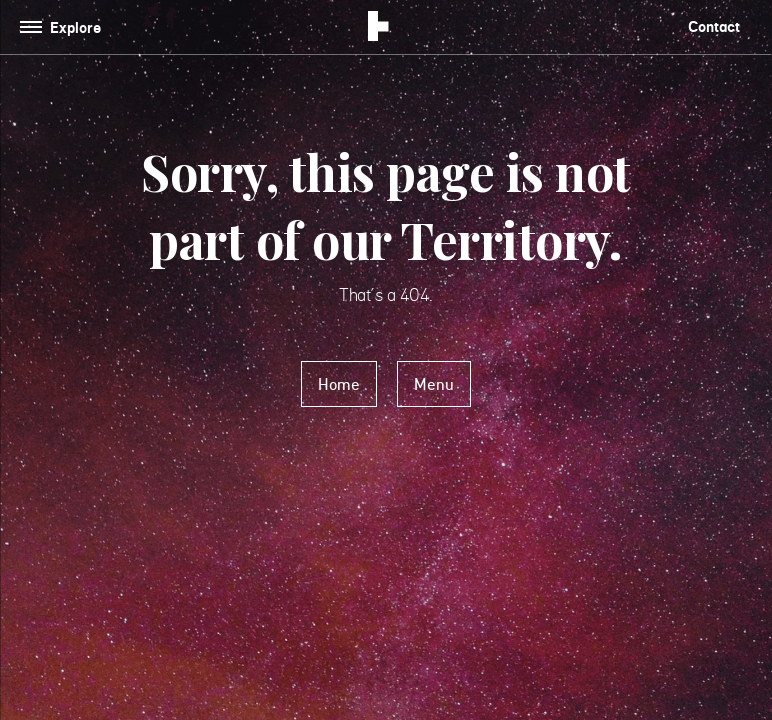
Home (339, 384)
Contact (714, 26)
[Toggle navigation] (64, 27)
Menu (434, 384)
